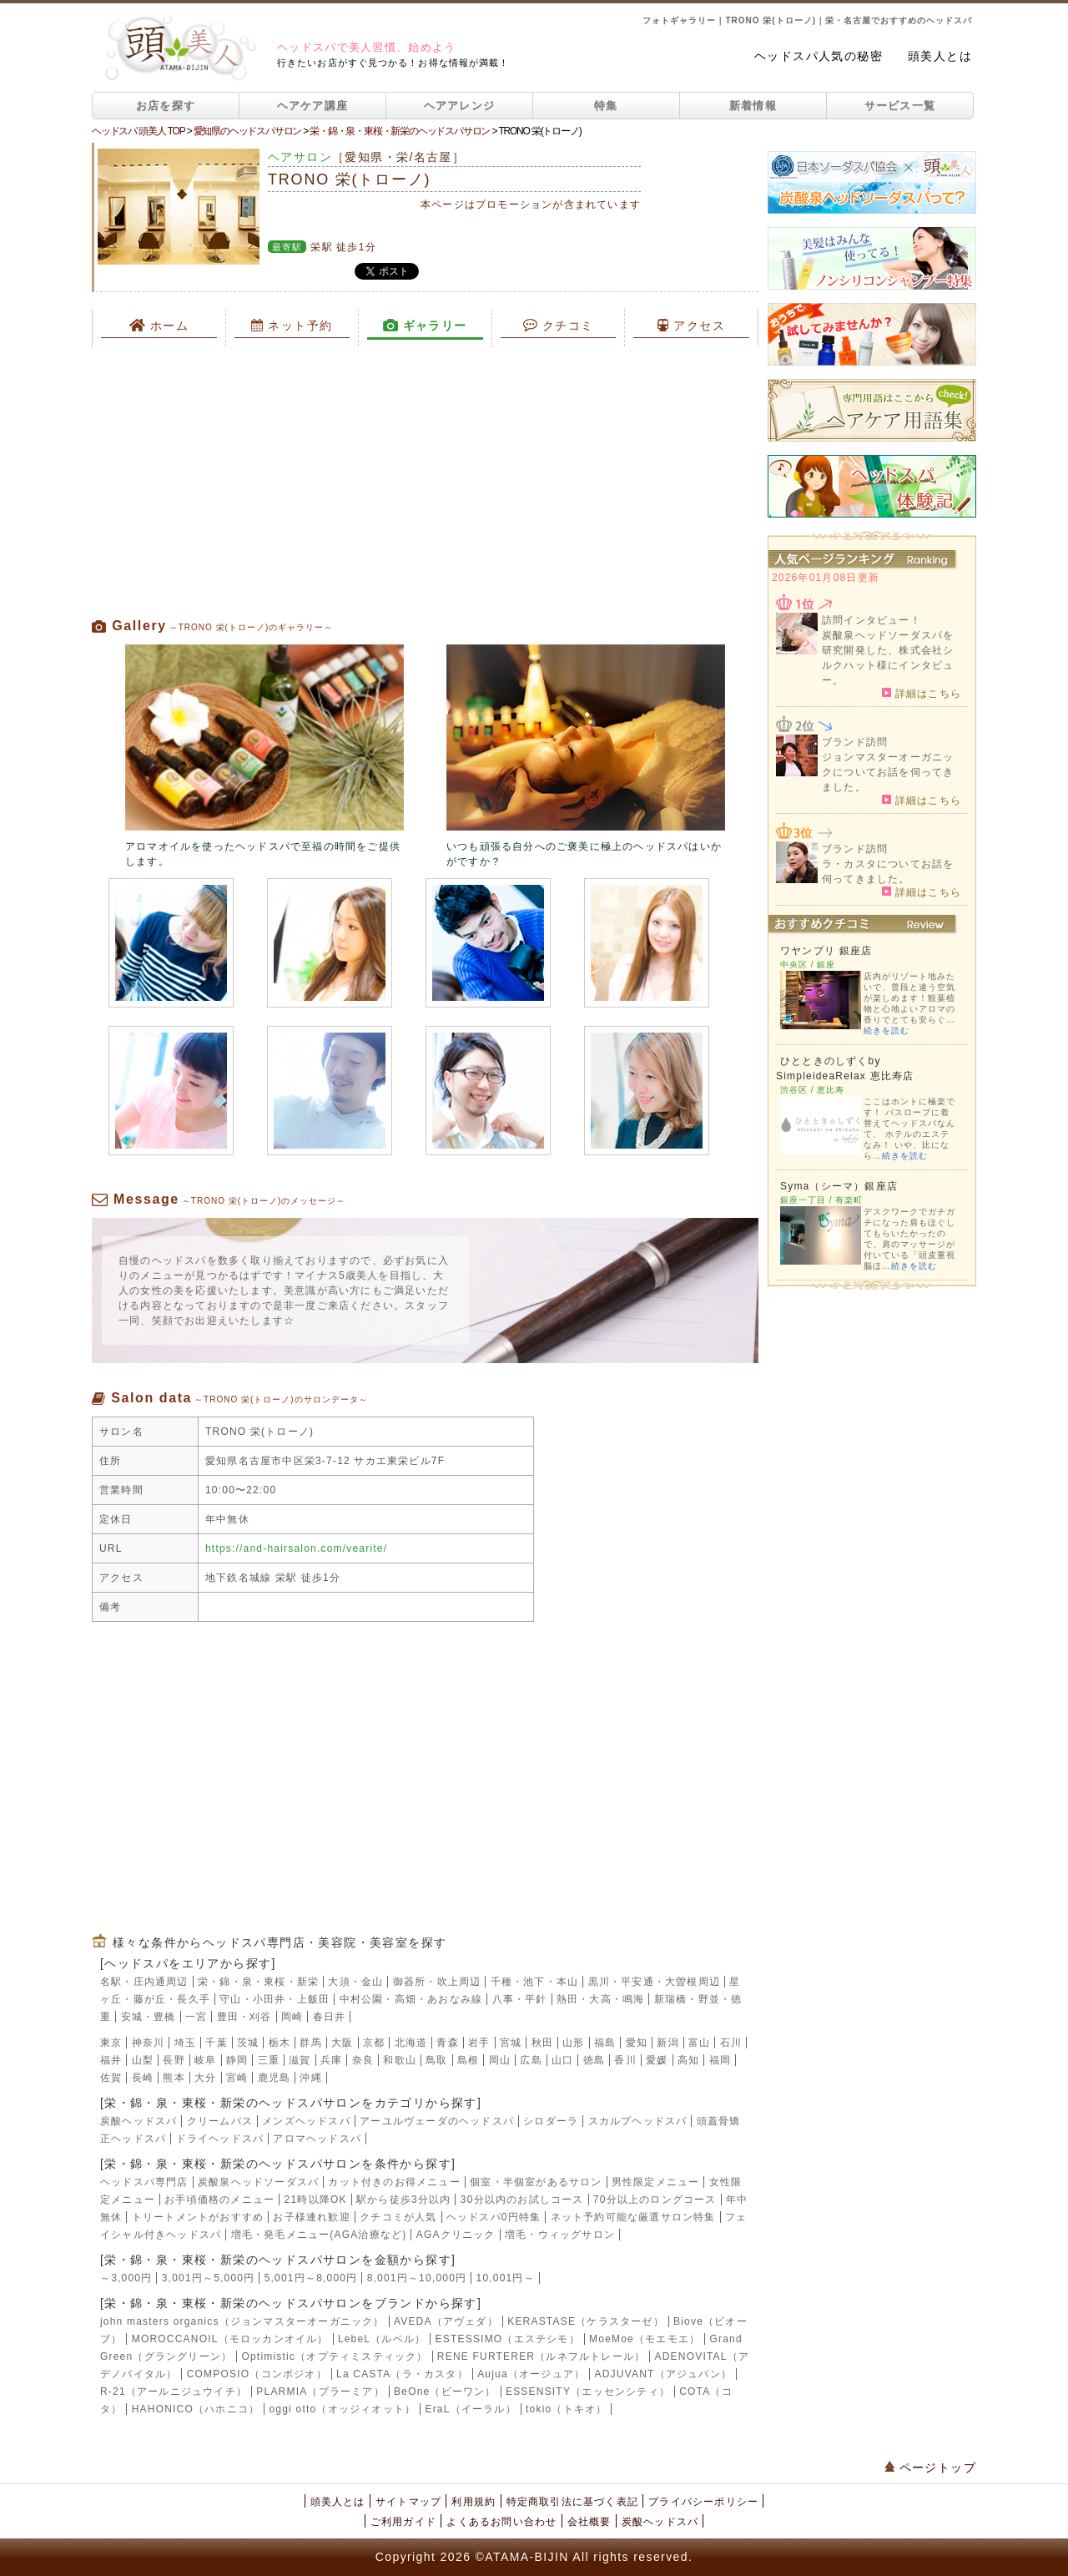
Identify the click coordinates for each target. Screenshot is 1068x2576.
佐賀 (111, 2078)
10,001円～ (505, 2278)
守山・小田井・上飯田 (274, 1999)
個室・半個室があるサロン (536, 2182)
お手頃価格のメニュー (219, 2199)
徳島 (594, 2060)
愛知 (636, 2042)
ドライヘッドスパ (220, 2138)
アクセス (691, 325)
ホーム (159, 325)
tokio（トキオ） (566, 2409)
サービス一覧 (900, 105)
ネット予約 (291, 325)
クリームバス (220, 2121)
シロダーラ (550, 2121)
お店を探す (166, 105)
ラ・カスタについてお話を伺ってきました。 (888, 871)
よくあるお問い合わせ (501, 2522)
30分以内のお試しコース (522, 2199)
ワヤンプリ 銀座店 (826, 951)
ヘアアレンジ (460, 105)
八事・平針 (519, 1999)
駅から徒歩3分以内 (403, 2199)
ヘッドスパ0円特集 (493, 2217)
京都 (374, 2042)
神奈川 (148, 2042)
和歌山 (399, 2060)
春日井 (329, 2017)
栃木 (279, 2042)
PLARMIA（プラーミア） (320, 2391)
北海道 (411, 2042)
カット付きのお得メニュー (394, 2182)
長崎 (143, 2078)
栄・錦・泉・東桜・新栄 (258, 1982)
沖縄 (310, 2078)
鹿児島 (274, 2078)
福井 (111, 2060)
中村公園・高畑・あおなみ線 (411, 1999)
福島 (605, 2042)
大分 (205, 2078)
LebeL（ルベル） (382, 2339)
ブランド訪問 (855, 742)
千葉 (216, 2042)
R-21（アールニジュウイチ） (173, 2391)
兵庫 (331, 2060)
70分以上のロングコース (655, 2199)
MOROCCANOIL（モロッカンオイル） (230, 2339)
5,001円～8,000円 (311, 2278)
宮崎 (237, 2078)
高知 (688, 2060)
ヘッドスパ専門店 (144, 2182)
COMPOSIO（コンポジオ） (257, 2374)
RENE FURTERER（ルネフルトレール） (541, 2356)
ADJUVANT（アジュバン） (663, 2374)
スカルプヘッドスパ (638, 2121)
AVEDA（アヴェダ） (446, 2321)
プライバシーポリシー (703, 2502)
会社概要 (589, 2522)
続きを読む (886, 1030)
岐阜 (205, 2060)
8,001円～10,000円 (417, 2278)
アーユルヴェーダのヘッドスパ (437, 2121)
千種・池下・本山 (535, 1982)
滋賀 (299, 2060)
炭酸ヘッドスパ (138, 2121)
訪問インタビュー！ (871, 620)
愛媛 (657, 2060)
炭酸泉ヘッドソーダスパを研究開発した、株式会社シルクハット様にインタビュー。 (888, 657)
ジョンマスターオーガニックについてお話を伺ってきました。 (888, 772)
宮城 (510, 2042)
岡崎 (292, 2017)
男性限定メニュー (656, 2182)
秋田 (542, 2042)
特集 (606, 105)
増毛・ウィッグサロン (560, 2234)
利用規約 (473, 2502)
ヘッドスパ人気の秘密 (818, 56)
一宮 (196, 2017)
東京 (111, 2042)
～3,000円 (126, 2278)
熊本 (173, 2078)
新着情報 (753, 105)
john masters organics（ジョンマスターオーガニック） (242, 2321)
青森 (447, 2042)
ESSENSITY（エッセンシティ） (588, 2391)
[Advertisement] (425, 482)
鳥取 (436, 2060)
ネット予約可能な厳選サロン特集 (633, 2217)
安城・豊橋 (148, 2017)
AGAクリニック (456, 2234)
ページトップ (930, 2467)
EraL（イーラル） (470, 2409)
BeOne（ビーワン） (445, 2391)
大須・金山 (355, 1982)
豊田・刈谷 (244, 2017)
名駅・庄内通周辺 (144, 1982)
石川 (731, 2042)
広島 (531, 2060)
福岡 (720, 2060)
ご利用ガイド (403, 2522)
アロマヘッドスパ (317, 2138)
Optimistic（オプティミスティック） (334, 2356)
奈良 (363, 2060)
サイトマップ (408, 2502)
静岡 (237, 2060)
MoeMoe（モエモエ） (644, 2339)
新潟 (667, 2042)
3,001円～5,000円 (208, 2278)
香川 (625, 2060)
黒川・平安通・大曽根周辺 (654, 1982)
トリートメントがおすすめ (198, 2217)
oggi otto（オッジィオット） (342, 2409)
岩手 (479, 2042)
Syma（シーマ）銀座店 (839, 1186)
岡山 (500, 2060)
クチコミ (558, 325)
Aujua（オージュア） (531, 2374)
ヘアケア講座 (313, 105)
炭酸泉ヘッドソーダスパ (258, 2182)
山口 (562, 2060)
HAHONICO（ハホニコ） (195, 2409)
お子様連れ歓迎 (311, 2217)
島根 (468, 2060)
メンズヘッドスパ (306, 2121)
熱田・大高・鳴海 (601, 1999)
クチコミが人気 (398, 2217)
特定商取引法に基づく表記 (572, 2502)
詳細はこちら (921, 693)
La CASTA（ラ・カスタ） (402, 2374)
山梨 (143, 2060)
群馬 (310, 2042)
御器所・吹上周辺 (437, 1982)
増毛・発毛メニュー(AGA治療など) (319, 2234)
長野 (173, 2060)
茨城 (248, 2042)
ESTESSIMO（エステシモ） (508, 2339)
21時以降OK (316, 2199)
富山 (699, 2042)
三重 (269, 2060)
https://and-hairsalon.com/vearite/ (296, 1548)
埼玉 (185, 2042)
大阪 (342, 2042)
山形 (573, 2042)
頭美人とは (940, 56)
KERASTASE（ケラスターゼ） (585, 2321)
